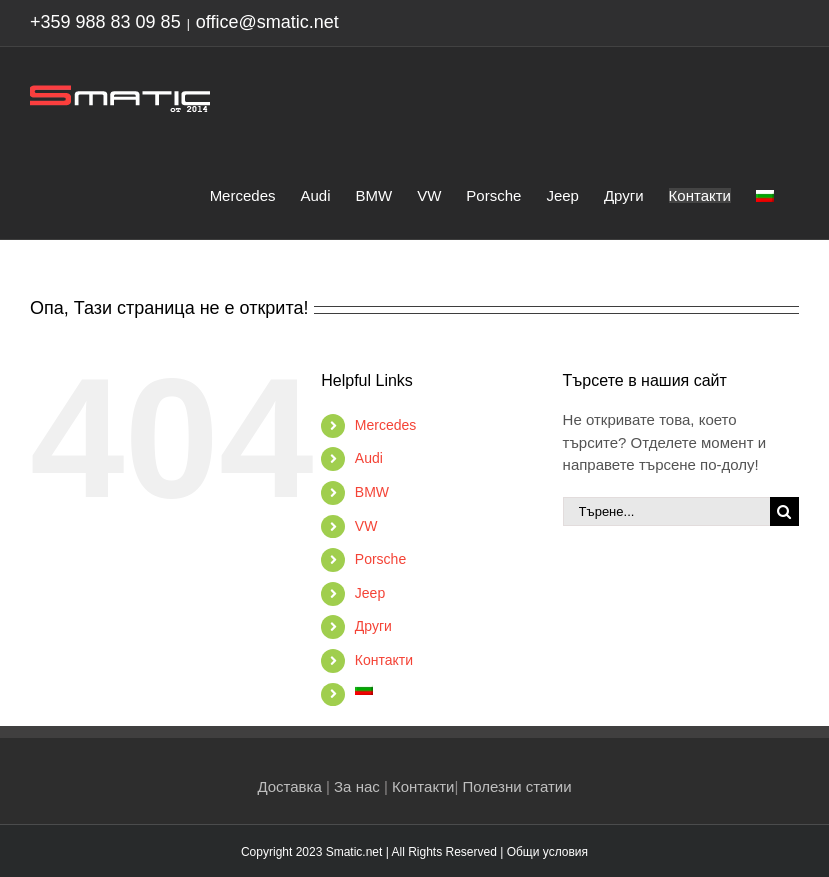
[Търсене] (784, 511)
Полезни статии (516, 786)
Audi (369, 458)
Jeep (370, 593)
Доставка (289, 786)
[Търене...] (666, 511)
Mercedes (385, 425)
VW (366, 526)
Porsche (380, 559)
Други (373, 626)
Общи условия (547, 852)
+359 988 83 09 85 (105, 22)
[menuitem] (765, 194)
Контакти (384, 660)
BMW (372, 492)
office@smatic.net (267, 22)
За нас (357, 786)
